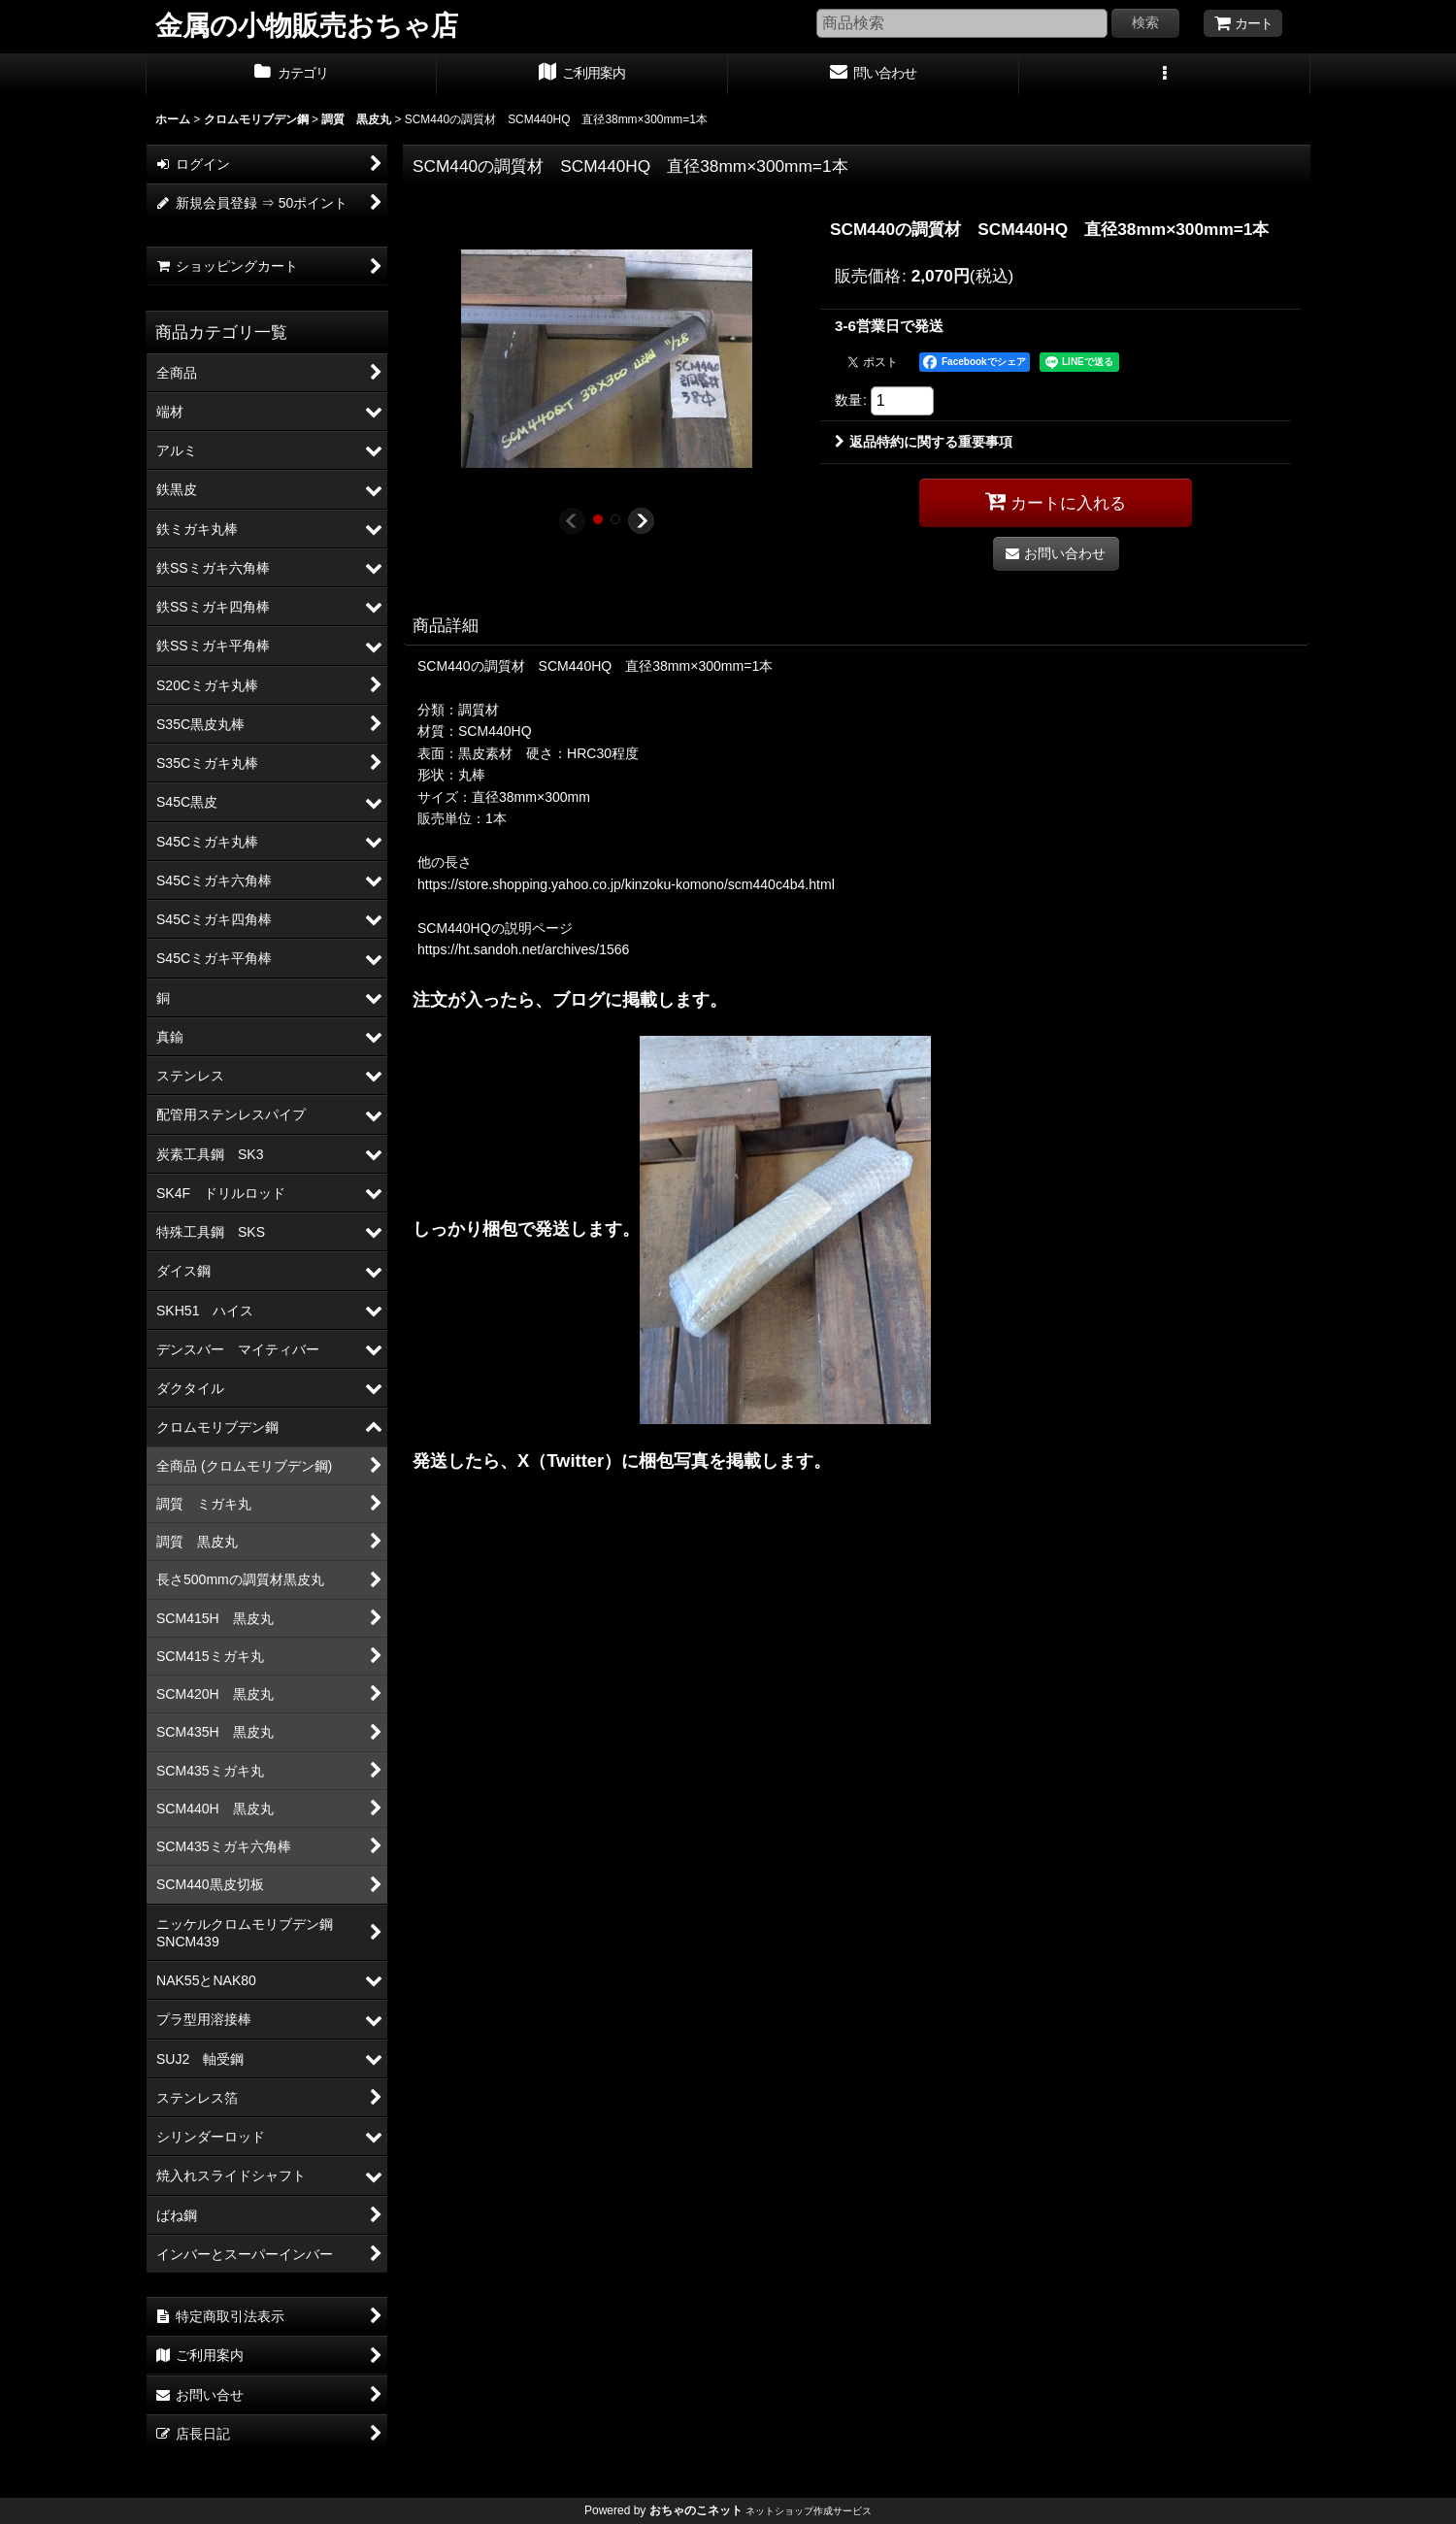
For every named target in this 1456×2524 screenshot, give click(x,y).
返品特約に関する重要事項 (923, 441)
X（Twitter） (569, 1460)
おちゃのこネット (696, 2510)
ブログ (578, 999)
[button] (1164, 74)
